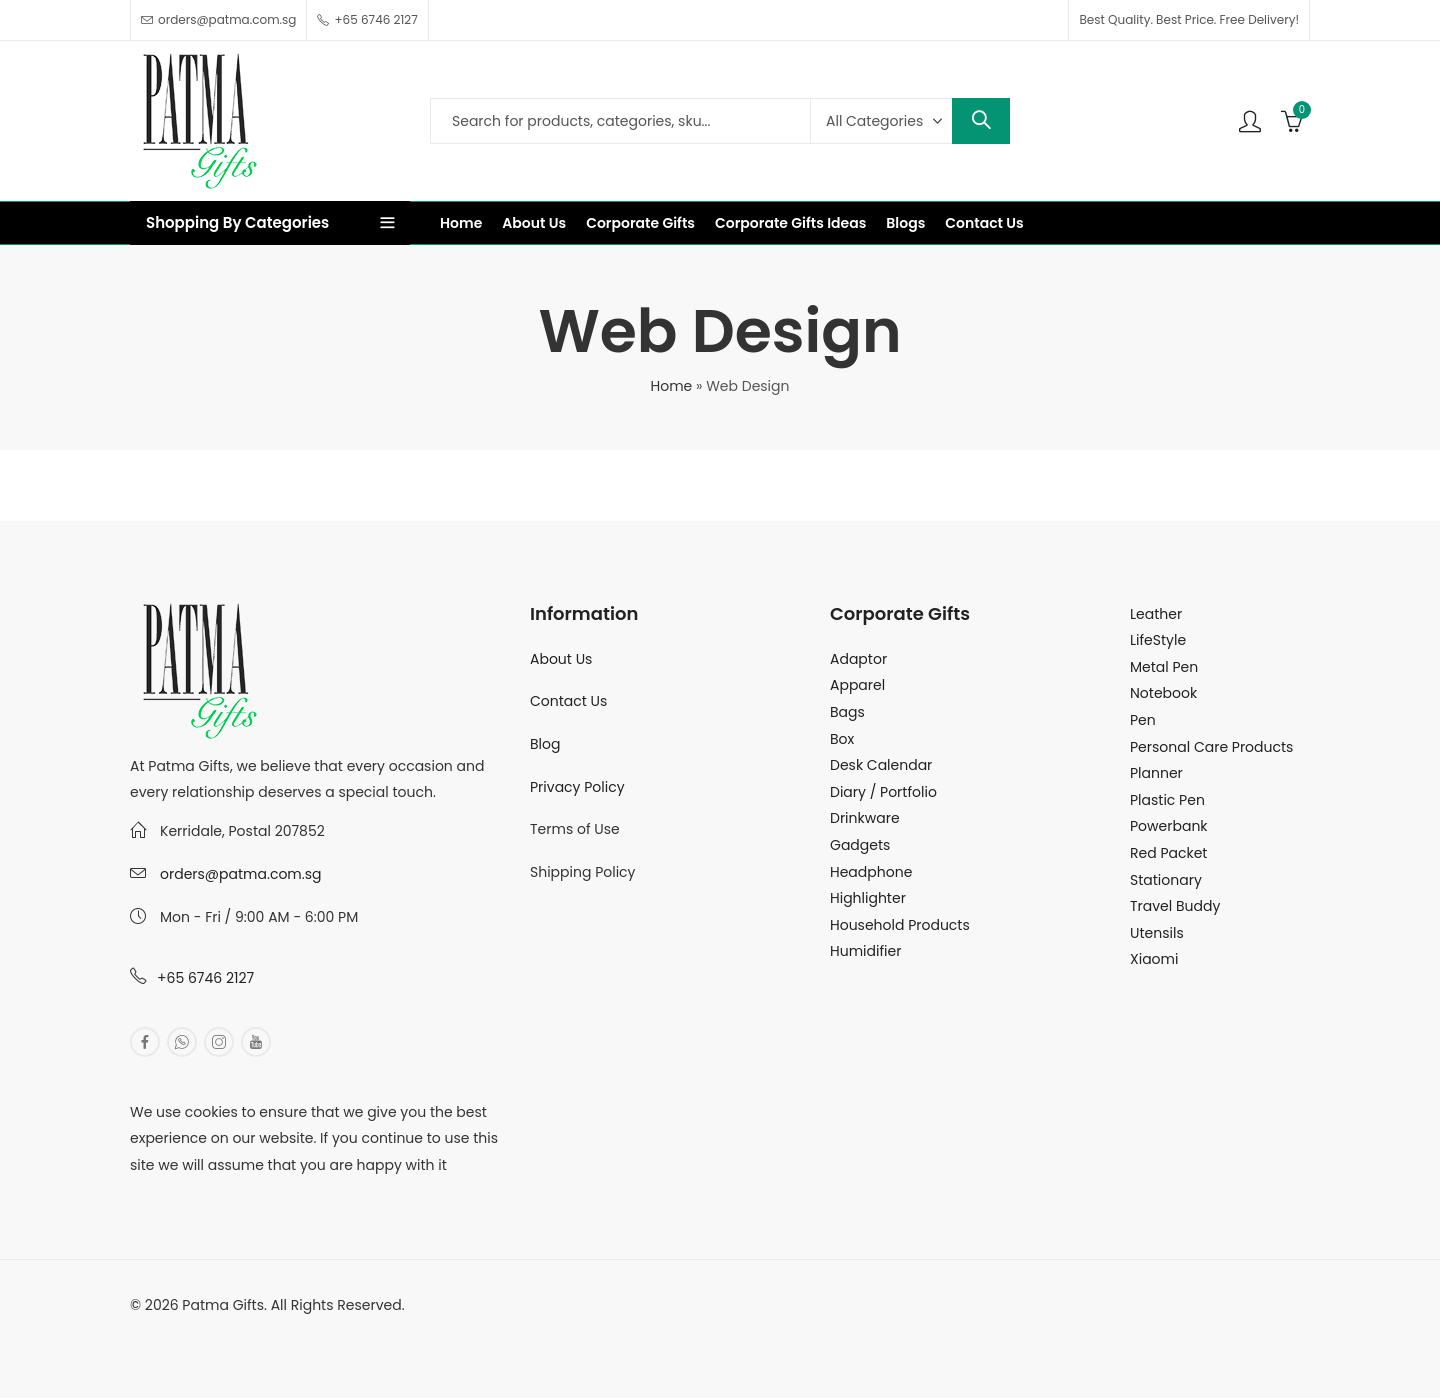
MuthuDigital (316, 1331)
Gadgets (860, 845)
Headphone (871, 872)
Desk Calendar (881, 765)
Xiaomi (1154, 959)
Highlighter (868, 898)
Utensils (1157, 933)
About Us (561, 659)
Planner (1156, 773)
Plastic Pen (1167, 800)
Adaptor (858, 659)
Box (842, 739)
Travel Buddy (1175, 906)
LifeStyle (1158, 640)
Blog (545, 744)
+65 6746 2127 (205, 978)
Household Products (900, 925)
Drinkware (865, 818)
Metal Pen (1164, 667)
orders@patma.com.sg (240, 874)
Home (672, 386)
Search (981, 121)
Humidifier (865, 951)
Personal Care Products (1211, 747)
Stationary (1166, 880)
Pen (1143, 720)
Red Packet (1168, 853)
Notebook (1163, 693)
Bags (847, 712)
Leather (1156, 614)
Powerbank (1169, 826)
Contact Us (568, 701)
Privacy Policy (577, 787)
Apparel (857, 685)
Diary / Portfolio (883, 792)
